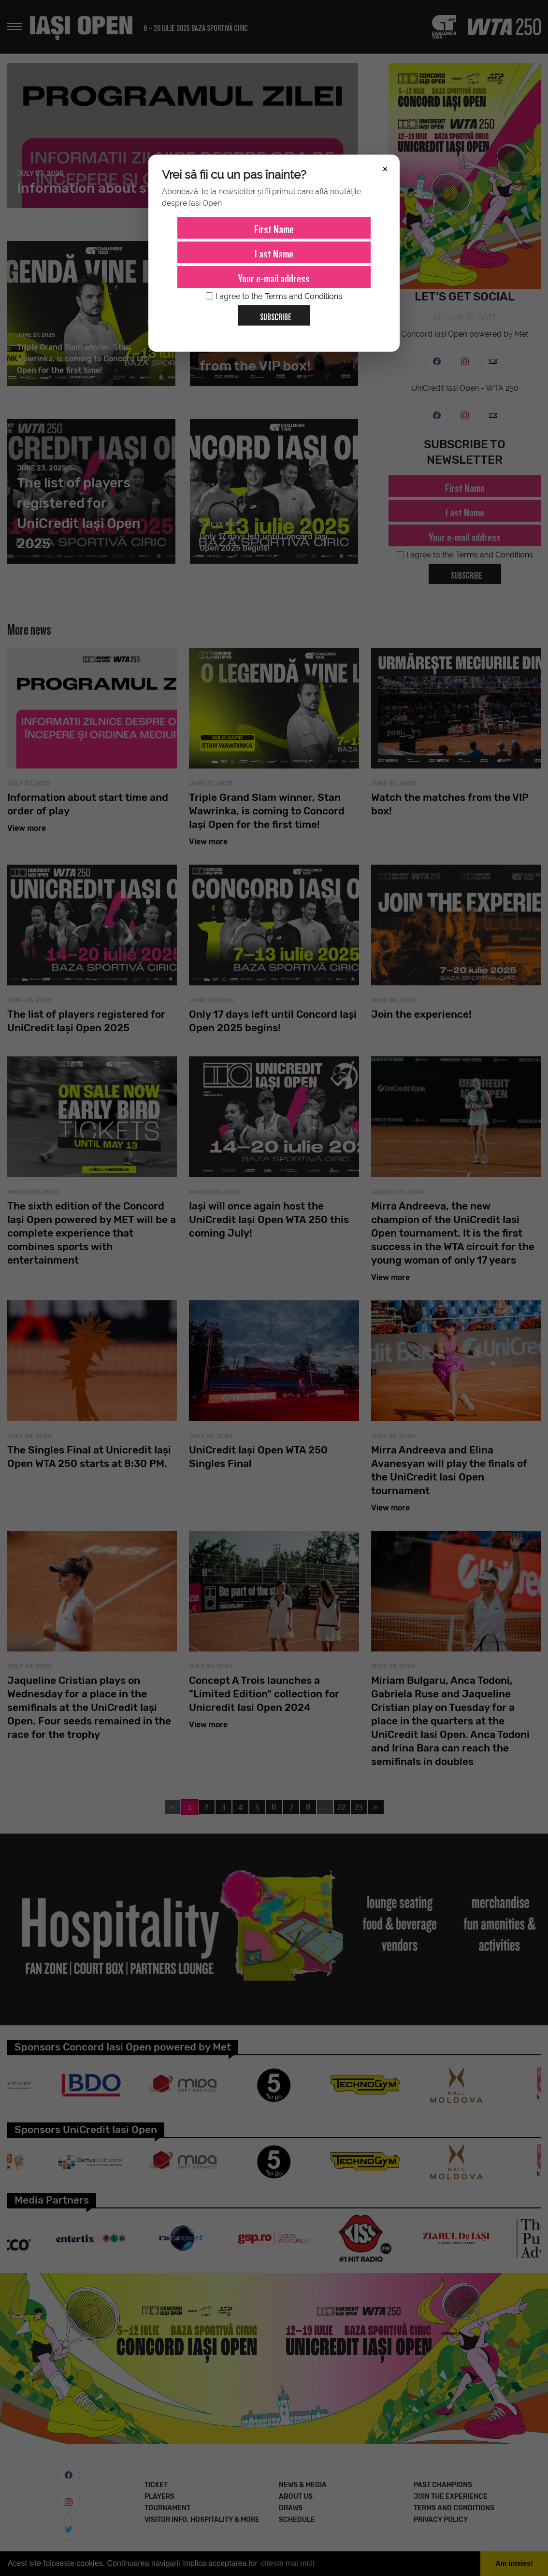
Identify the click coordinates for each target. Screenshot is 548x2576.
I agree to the (274, 296)
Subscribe (271, 313)
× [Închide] (385, 168)
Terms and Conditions (303, 296)
